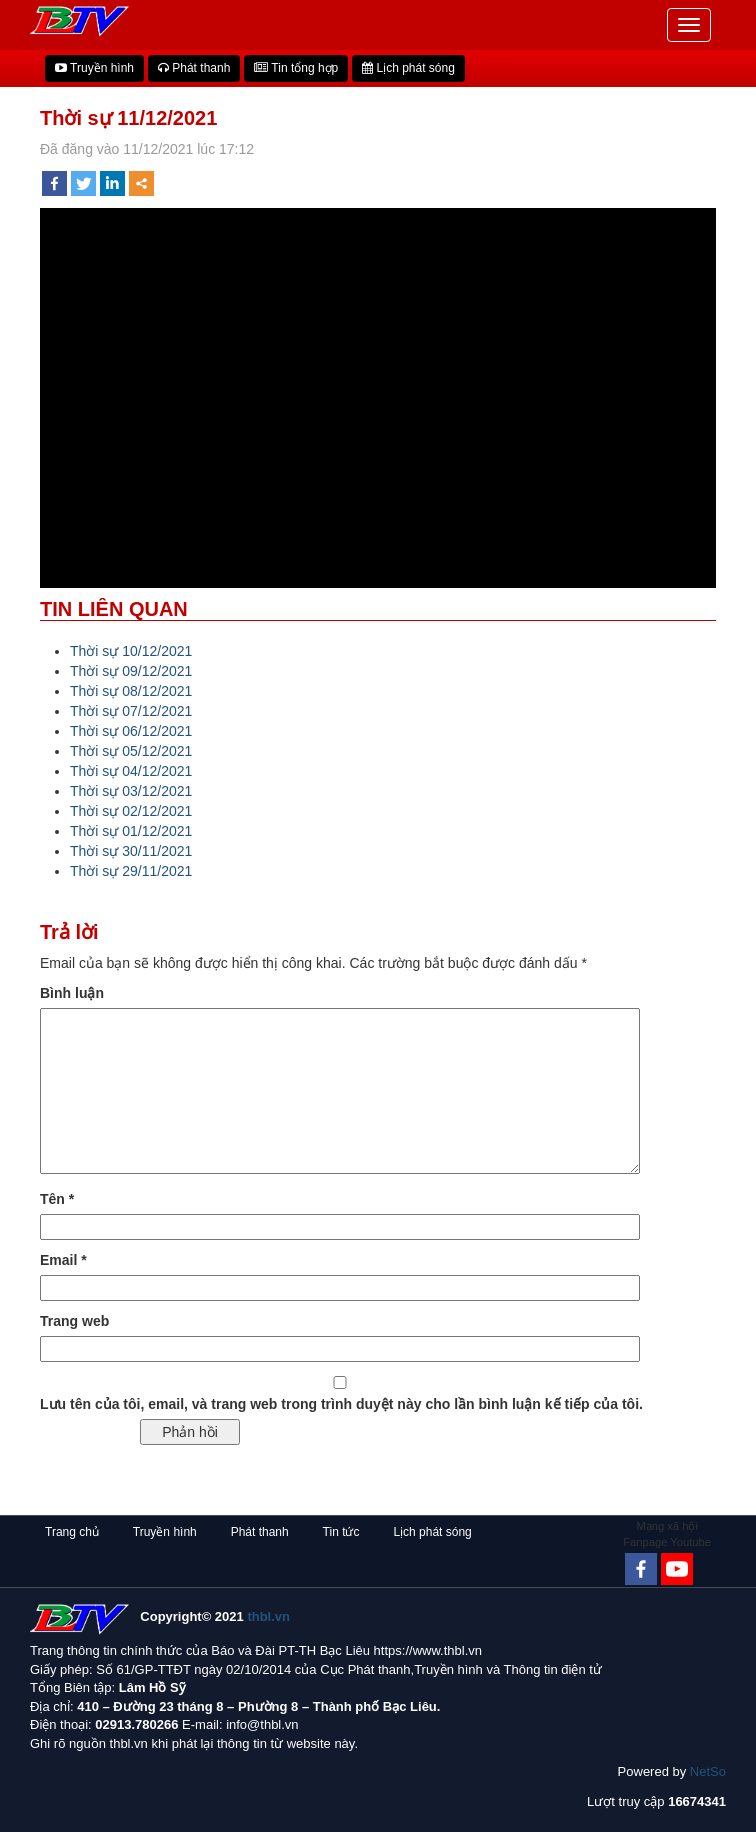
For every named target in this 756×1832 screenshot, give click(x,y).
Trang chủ (72, 1532)
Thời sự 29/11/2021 (131, 871)
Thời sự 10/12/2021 (131, 651)
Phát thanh (194, 68)
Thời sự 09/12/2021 (131, 671)
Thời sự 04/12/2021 (131, 771)
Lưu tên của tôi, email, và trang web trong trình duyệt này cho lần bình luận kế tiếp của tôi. (341, 1404)
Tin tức (341, 1532)
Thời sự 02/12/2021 (131, 811)
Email (63, 1260)
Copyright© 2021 (215, 1616)
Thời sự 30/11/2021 (131, 851)
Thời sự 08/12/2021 (131, 691)
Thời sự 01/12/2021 (131, 831)
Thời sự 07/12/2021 (131, 711)
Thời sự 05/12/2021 (131, 751)
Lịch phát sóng (408, 68)
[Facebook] (641, 1569)
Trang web (74, 1321)
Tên (57, 1199)
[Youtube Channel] (677, 1569)
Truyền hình (94, 68)
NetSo (708, 1771)
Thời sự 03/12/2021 (131, 791)
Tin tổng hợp (296, 68)
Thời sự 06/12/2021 (131, 731)
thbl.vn (268, 1616)
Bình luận (72, 993)
